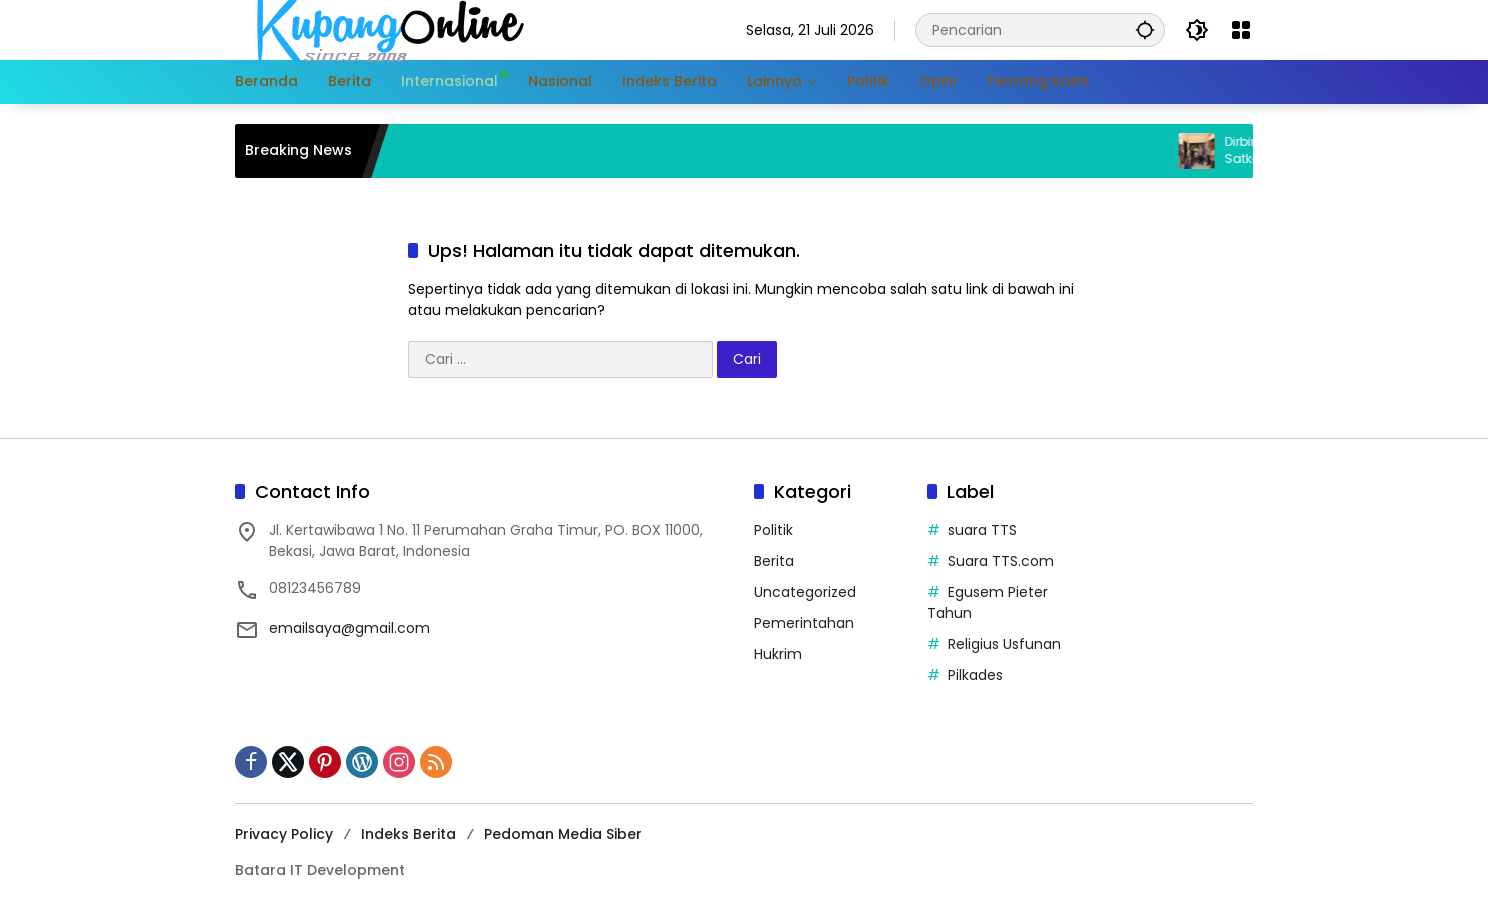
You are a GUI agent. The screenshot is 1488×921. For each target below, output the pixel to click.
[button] (1145, 29)
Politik (773, 530)
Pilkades (975, 675)
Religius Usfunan (1004, 644)
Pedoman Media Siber (563, 834)
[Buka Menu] (1241, 30)
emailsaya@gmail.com (349, 628)
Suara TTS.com (1001, 561)
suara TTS (982, 530)
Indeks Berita (408, 834)
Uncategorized (805, 592)
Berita (774, 561)
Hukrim (778, 654)
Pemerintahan (804, 623)
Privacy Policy (284, 834)
